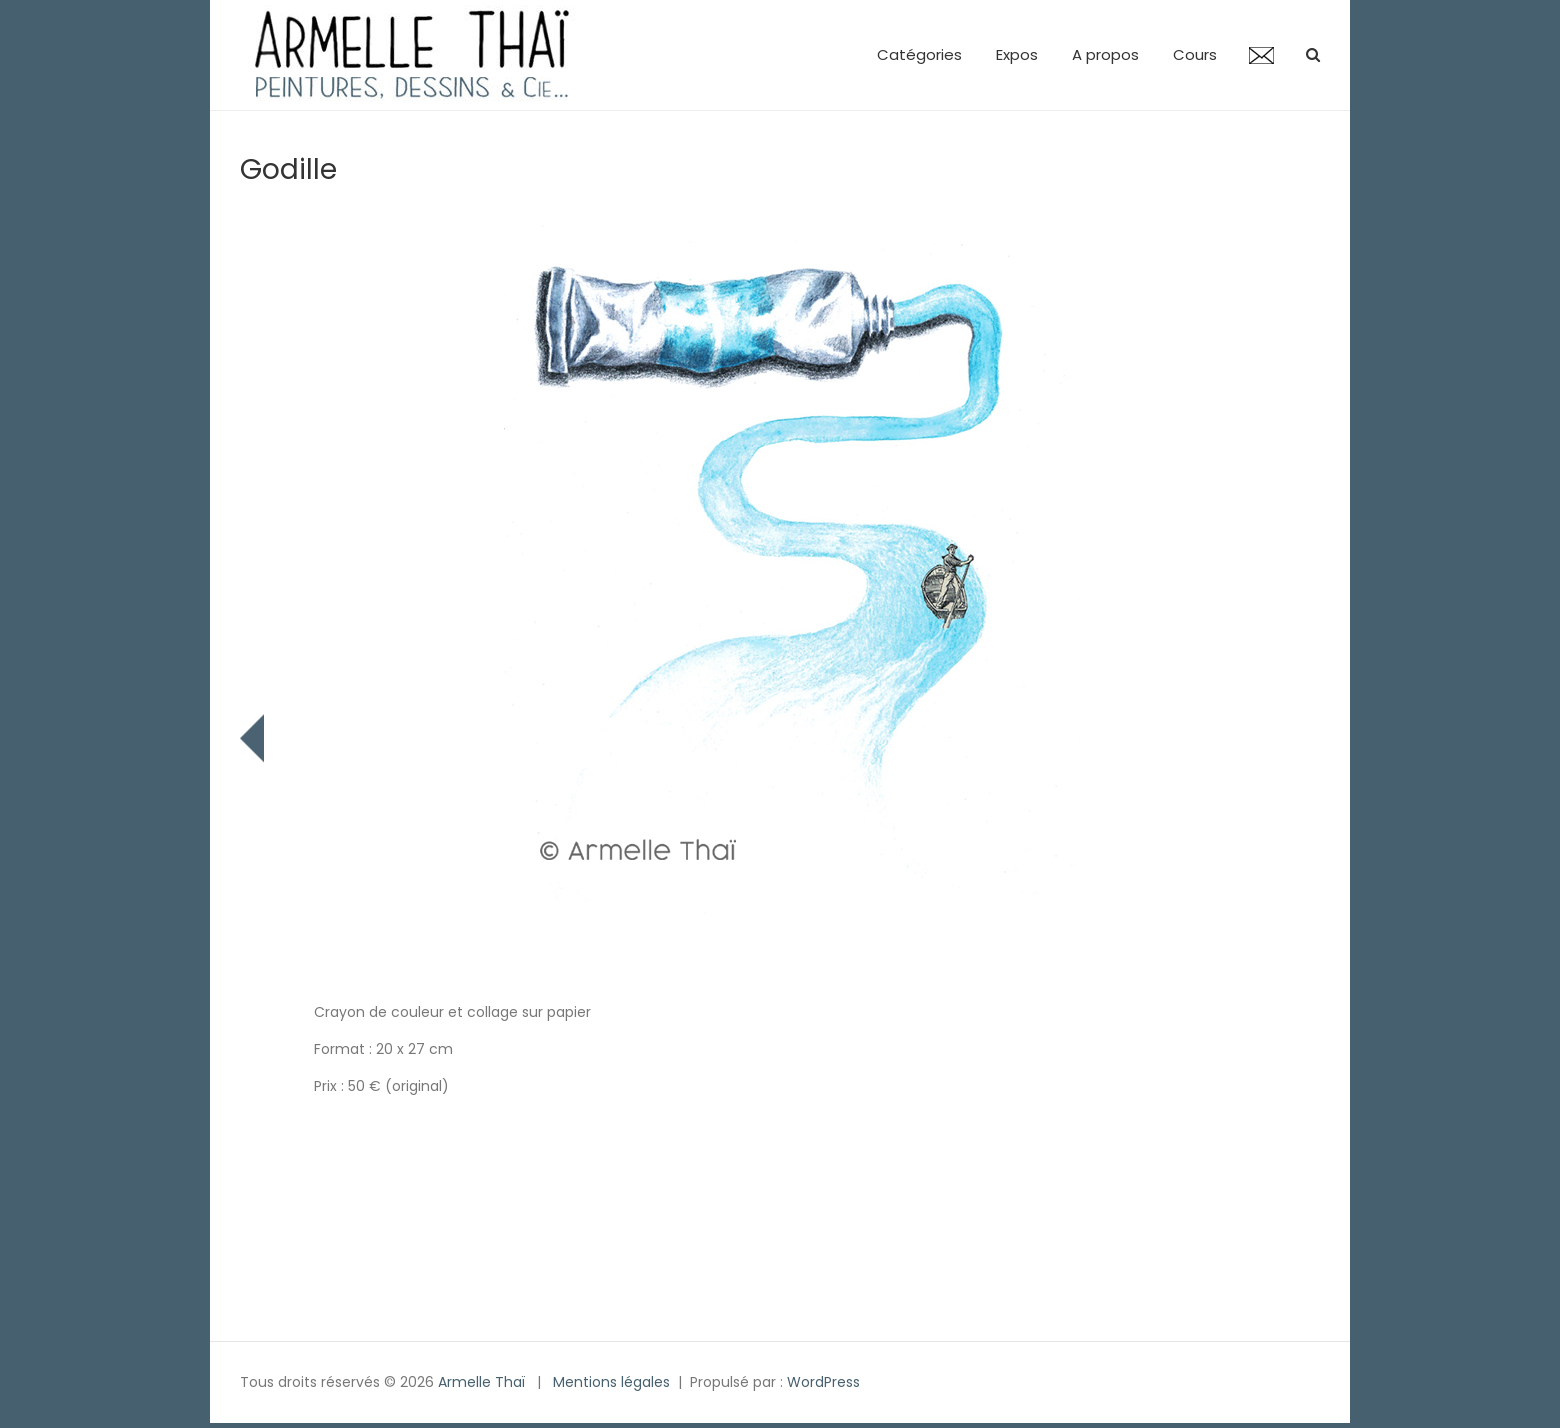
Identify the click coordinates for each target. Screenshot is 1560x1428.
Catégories (919, 54)
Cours (1195, 54)
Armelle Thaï (481, 1382)
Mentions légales (611, 1382)
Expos (1017, 54)
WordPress (823, 1382)
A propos (1105, 54)
